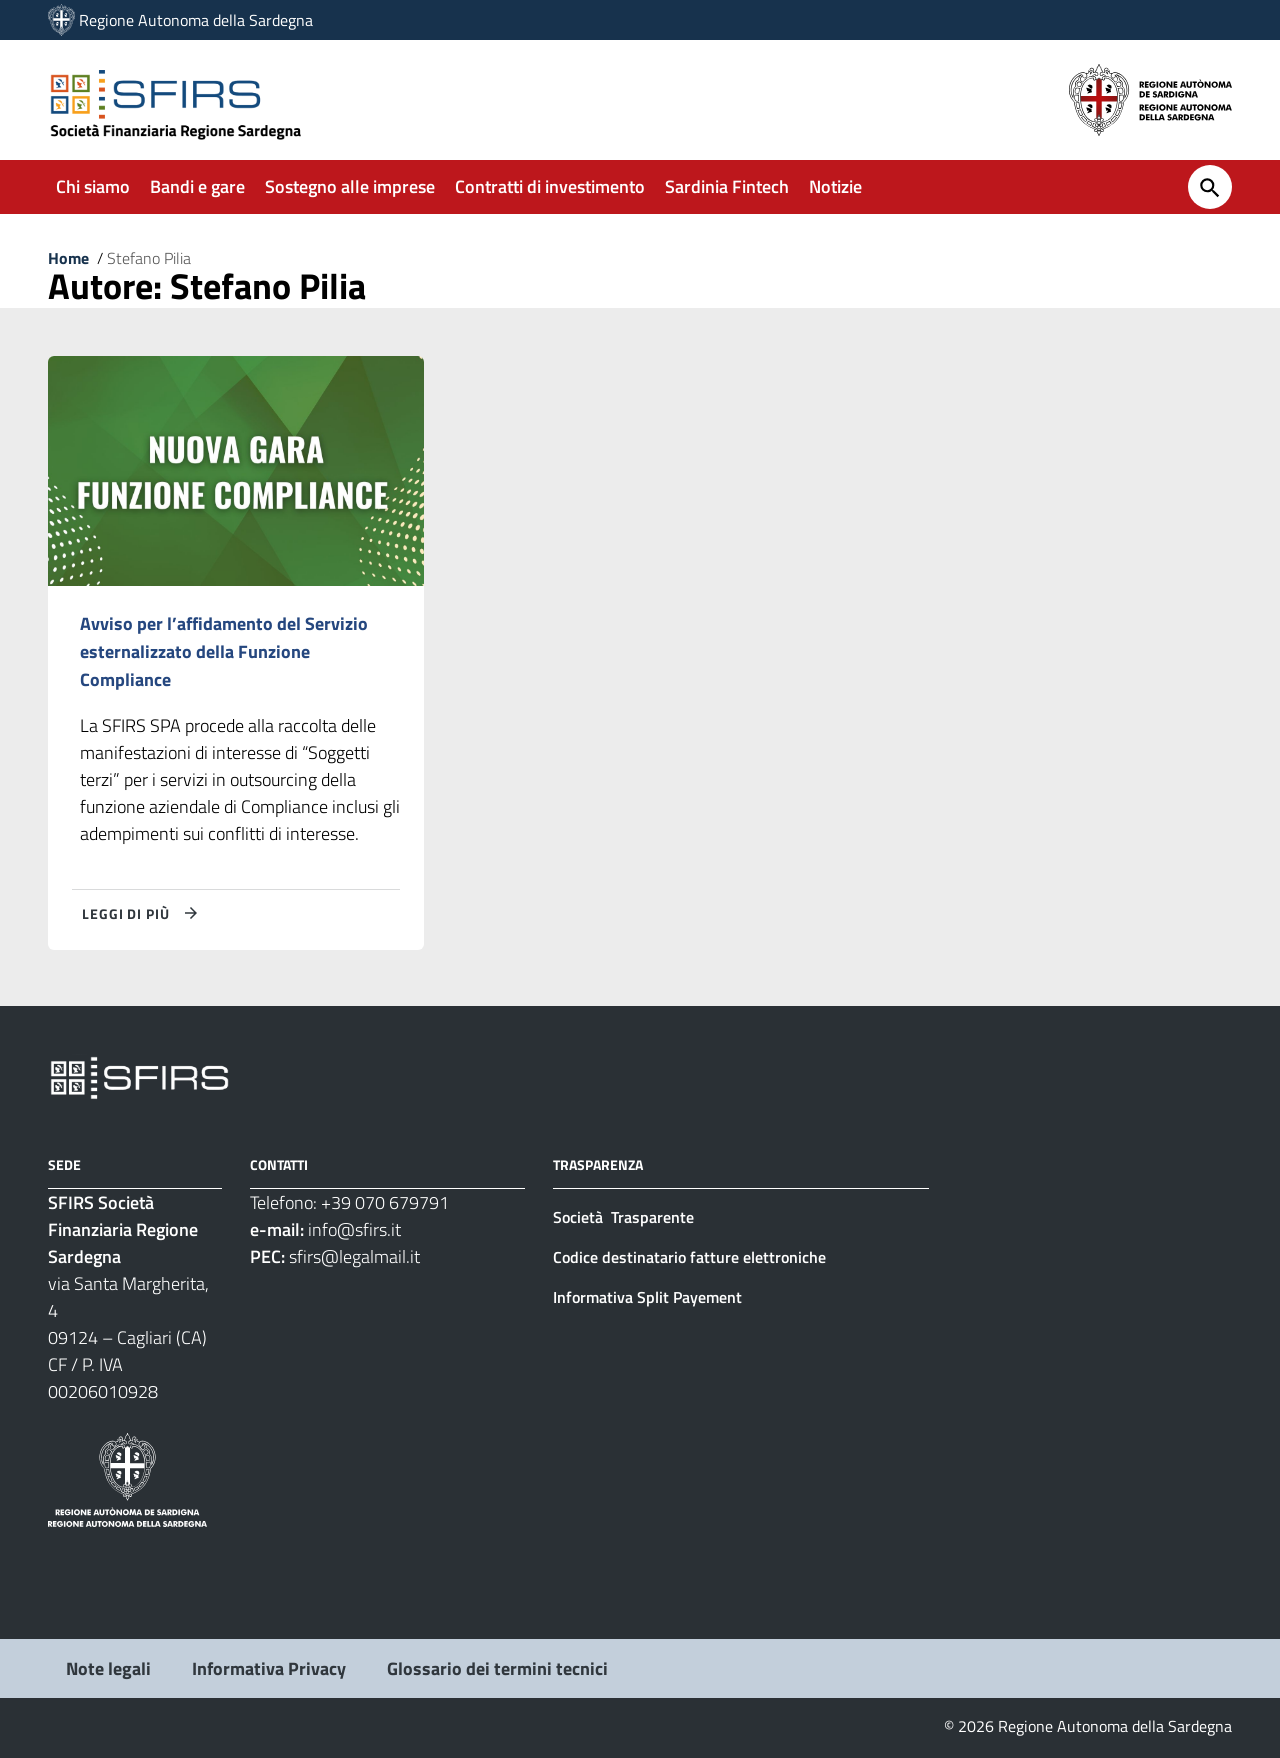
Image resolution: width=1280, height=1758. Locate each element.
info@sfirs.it (354, 1229)
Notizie (835, 186)
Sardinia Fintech (727, 186)
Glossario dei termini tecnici (497, 1668)
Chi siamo (93, 186)
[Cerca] (1210, 187)
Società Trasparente (625, 1217)
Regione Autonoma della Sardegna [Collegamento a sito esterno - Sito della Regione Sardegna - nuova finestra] (196, 20)
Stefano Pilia (149, 258)
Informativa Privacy (269, 1668)
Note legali (108, 1668)
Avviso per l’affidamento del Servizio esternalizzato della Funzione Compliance (224, 651)
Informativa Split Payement (647, 1297)
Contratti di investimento (550, 186)
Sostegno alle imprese (350, 186)
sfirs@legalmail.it (354, 1256)
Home (68, 258)
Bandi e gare (197, 186)
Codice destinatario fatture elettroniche (689, 1257)
